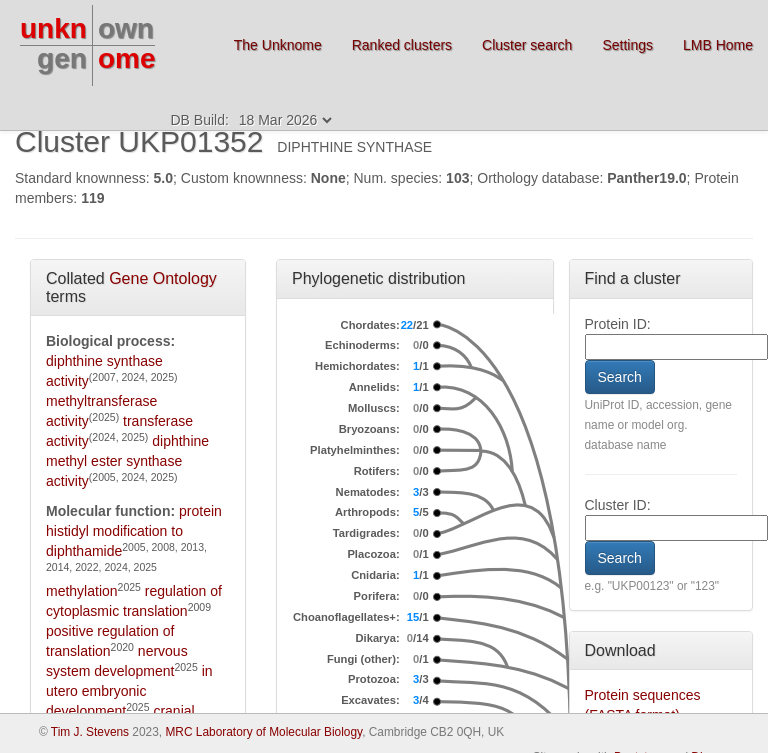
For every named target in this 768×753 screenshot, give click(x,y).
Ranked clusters (402, 45)
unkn (53, 28)
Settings (627, 45)
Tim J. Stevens (90, 732)
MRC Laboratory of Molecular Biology (263, 732)
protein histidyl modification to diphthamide (134, 531)
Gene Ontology (163, 278)
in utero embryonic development (129, 691)
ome (127, 58)
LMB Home (718, 45)
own (126, 28)
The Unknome (278, 45)
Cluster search (527, 45)
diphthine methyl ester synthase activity (127, 461)
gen (62, 58)
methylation (82, 591)
